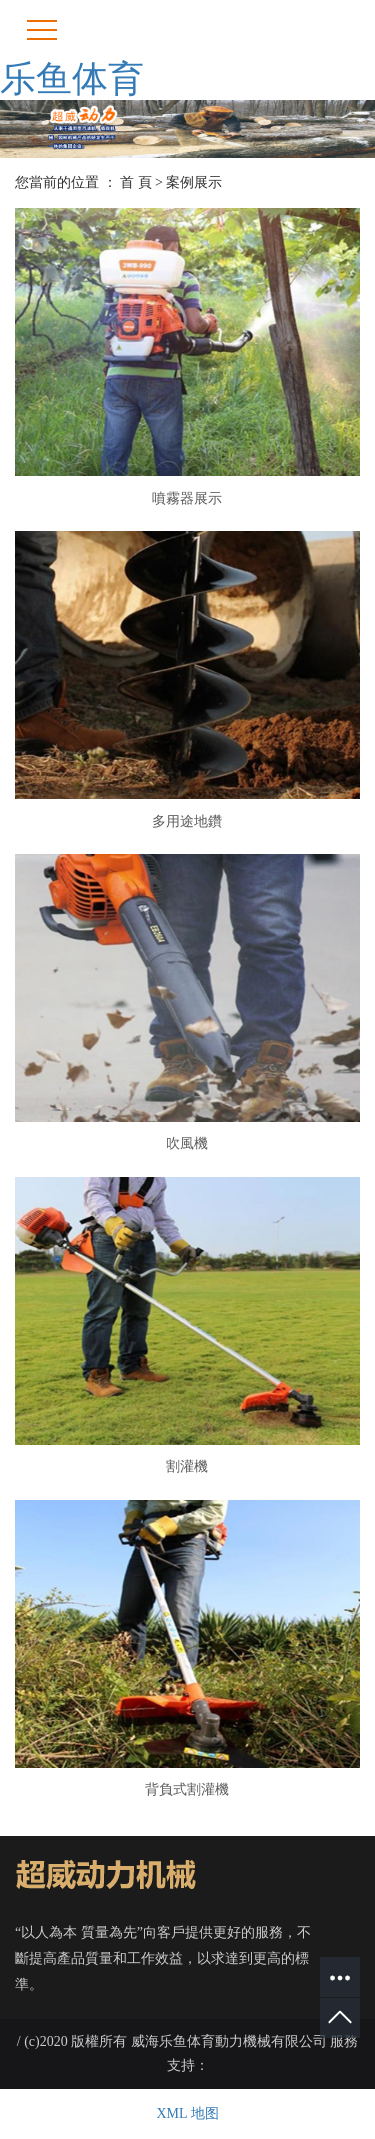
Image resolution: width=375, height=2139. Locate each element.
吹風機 (187, 1143)
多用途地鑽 (187, 821)
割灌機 (187, 1466)
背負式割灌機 (187, 1789)
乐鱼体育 (72, 79)
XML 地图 (187, 2113)
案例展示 (194, 182)
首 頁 (136, 182)
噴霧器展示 (187, 498)
